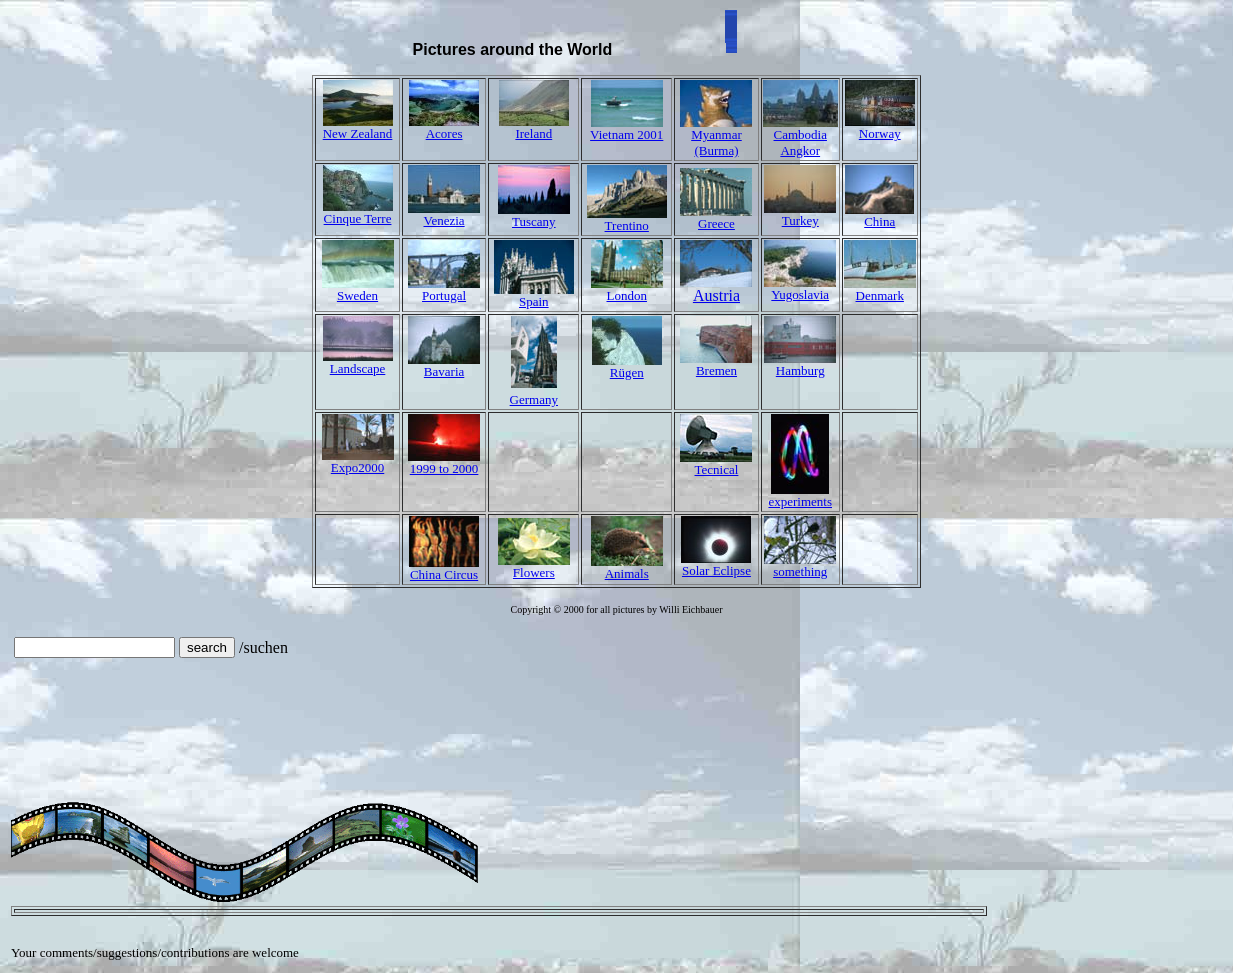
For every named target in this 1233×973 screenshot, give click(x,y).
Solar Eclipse (716, 570)
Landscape (358, 368)
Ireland (533, 133)
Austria (716, 288)
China (879, 221)
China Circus (444, 574)
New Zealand (358, 133)
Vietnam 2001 (626, 134)
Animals (627, 573)
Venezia (444, 220)
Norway (880, 133)
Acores (444, 133)
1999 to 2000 (444, 468)
